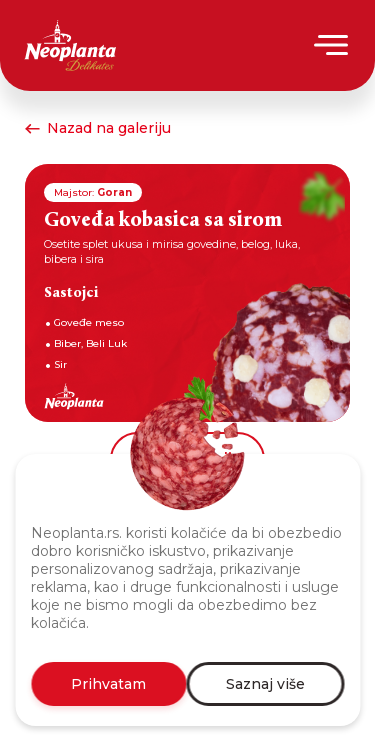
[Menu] (332, 45)
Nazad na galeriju (98, 128)
